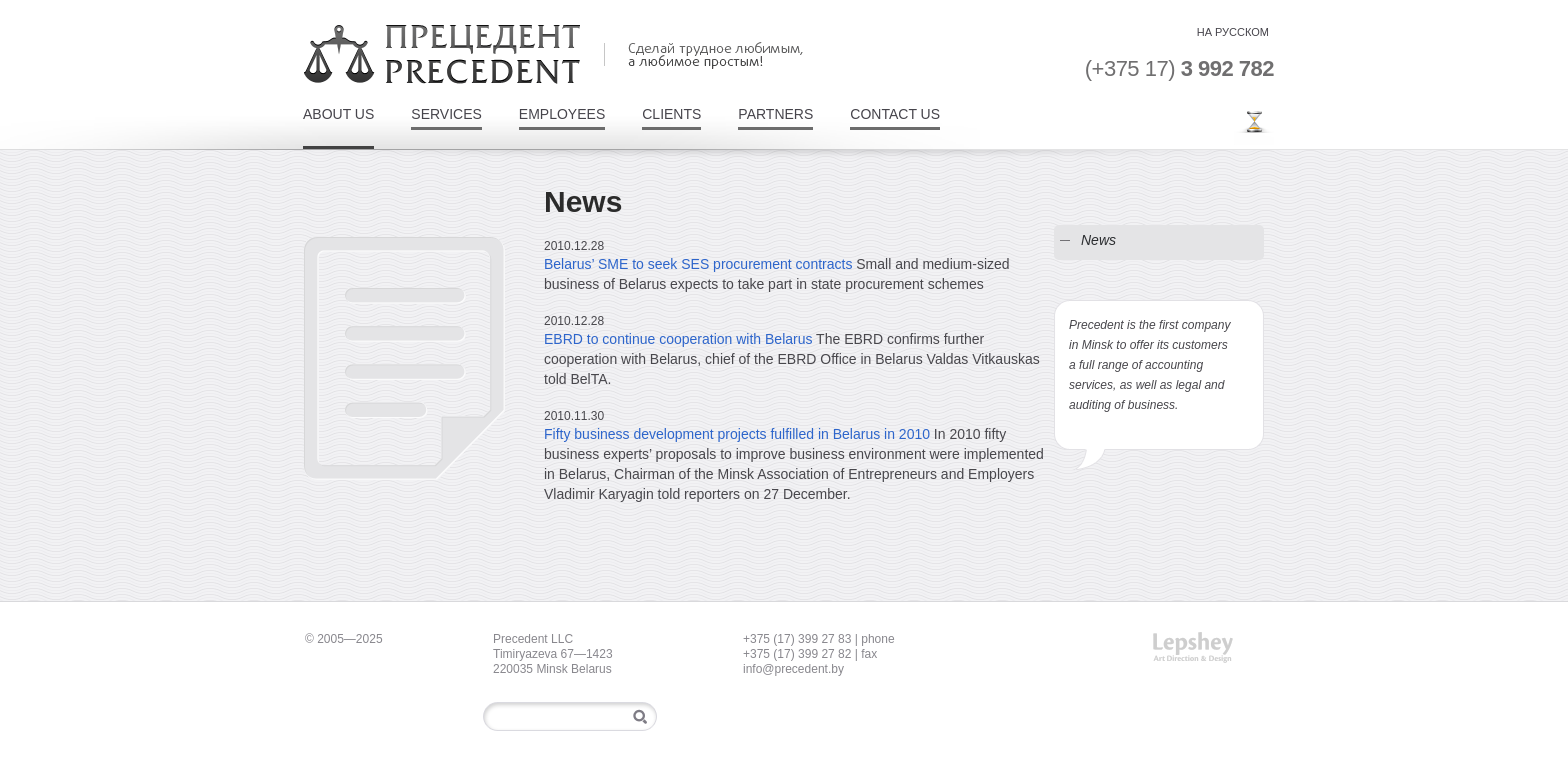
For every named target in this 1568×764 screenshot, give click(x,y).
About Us (338, 114)
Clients (671, 114)
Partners (775, 114)
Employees (562, 114)
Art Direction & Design (1193, 647)
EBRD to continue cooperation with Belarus (678, 339)
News (1098, 240)
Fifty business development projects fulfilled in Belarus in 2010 (737, 434)
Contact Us (895, 114)
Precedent (442, 54)
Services (446, 114)
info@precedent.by (793, 669)
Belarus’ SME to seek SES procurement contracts (698, 264)
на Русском (1233, 32)
